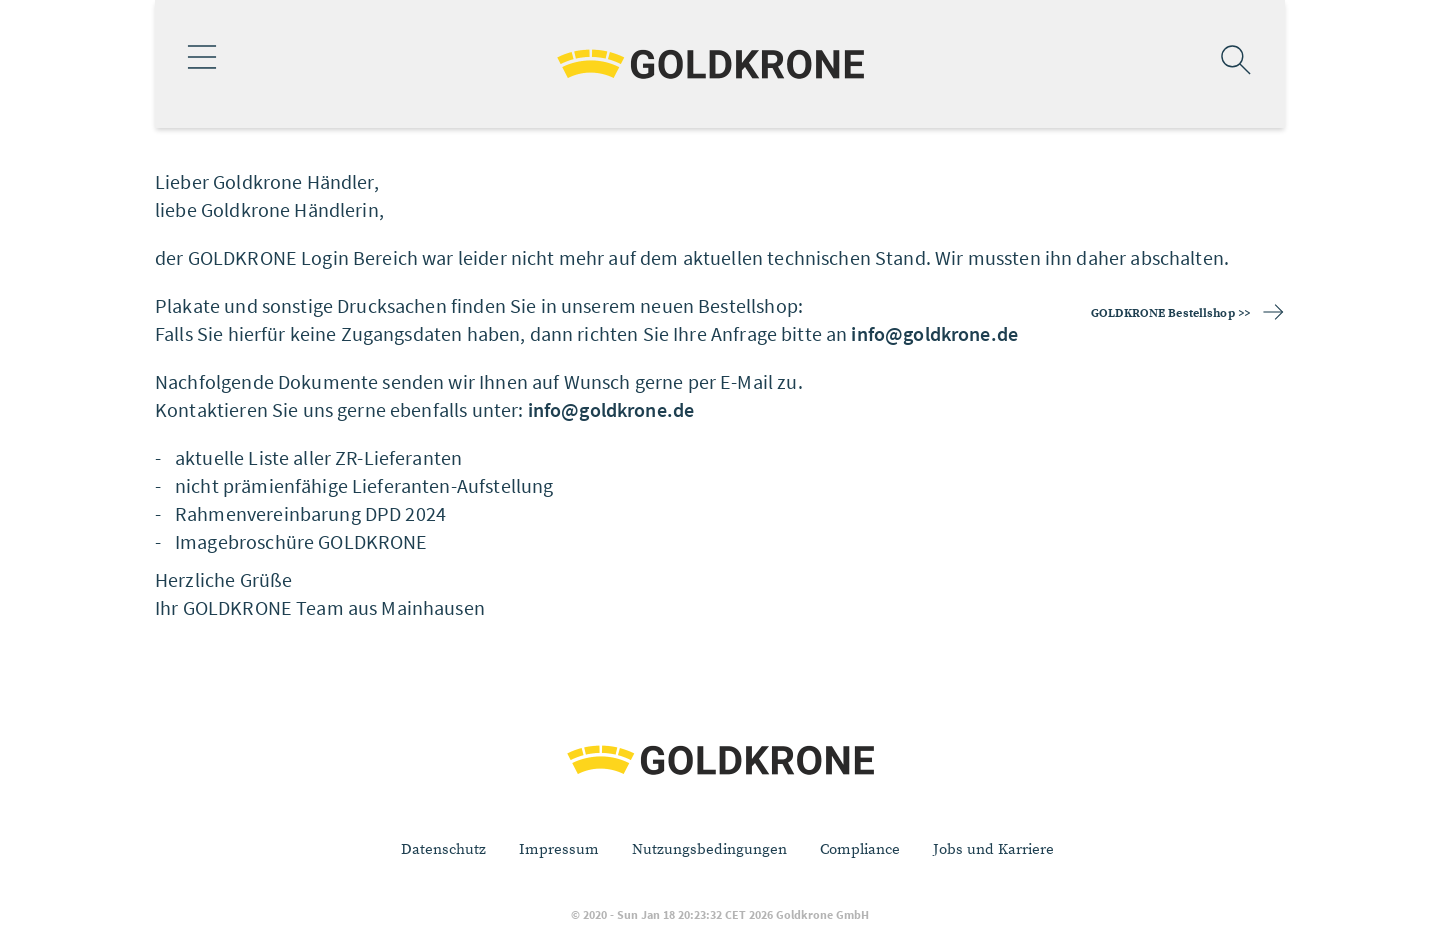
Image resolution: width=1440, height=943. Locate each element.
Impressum (559, 849)
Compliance (860, 849)
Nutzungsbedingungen (709, 849)
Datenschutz (443, 849)
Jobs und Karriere (993, 849)
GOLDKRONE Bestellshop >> (1170, 313)
